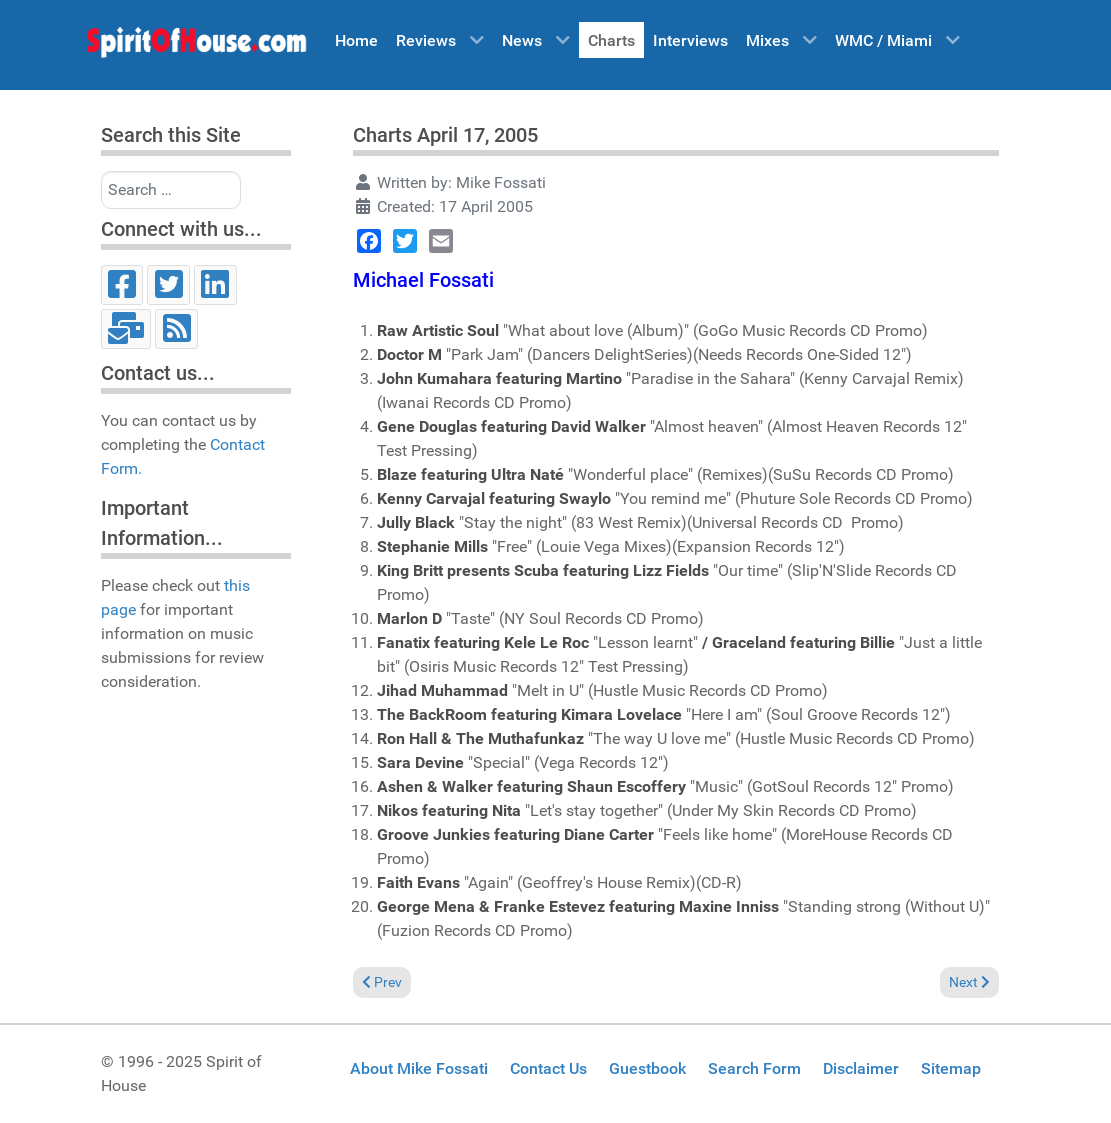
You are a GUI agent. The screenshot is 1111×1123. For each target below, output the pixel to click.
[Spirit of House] (196, 47)
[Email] (126, 329)
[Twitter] (168, 285)
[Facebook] (122, 285)
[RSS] (176, 329)
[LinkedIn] (215, 285)
